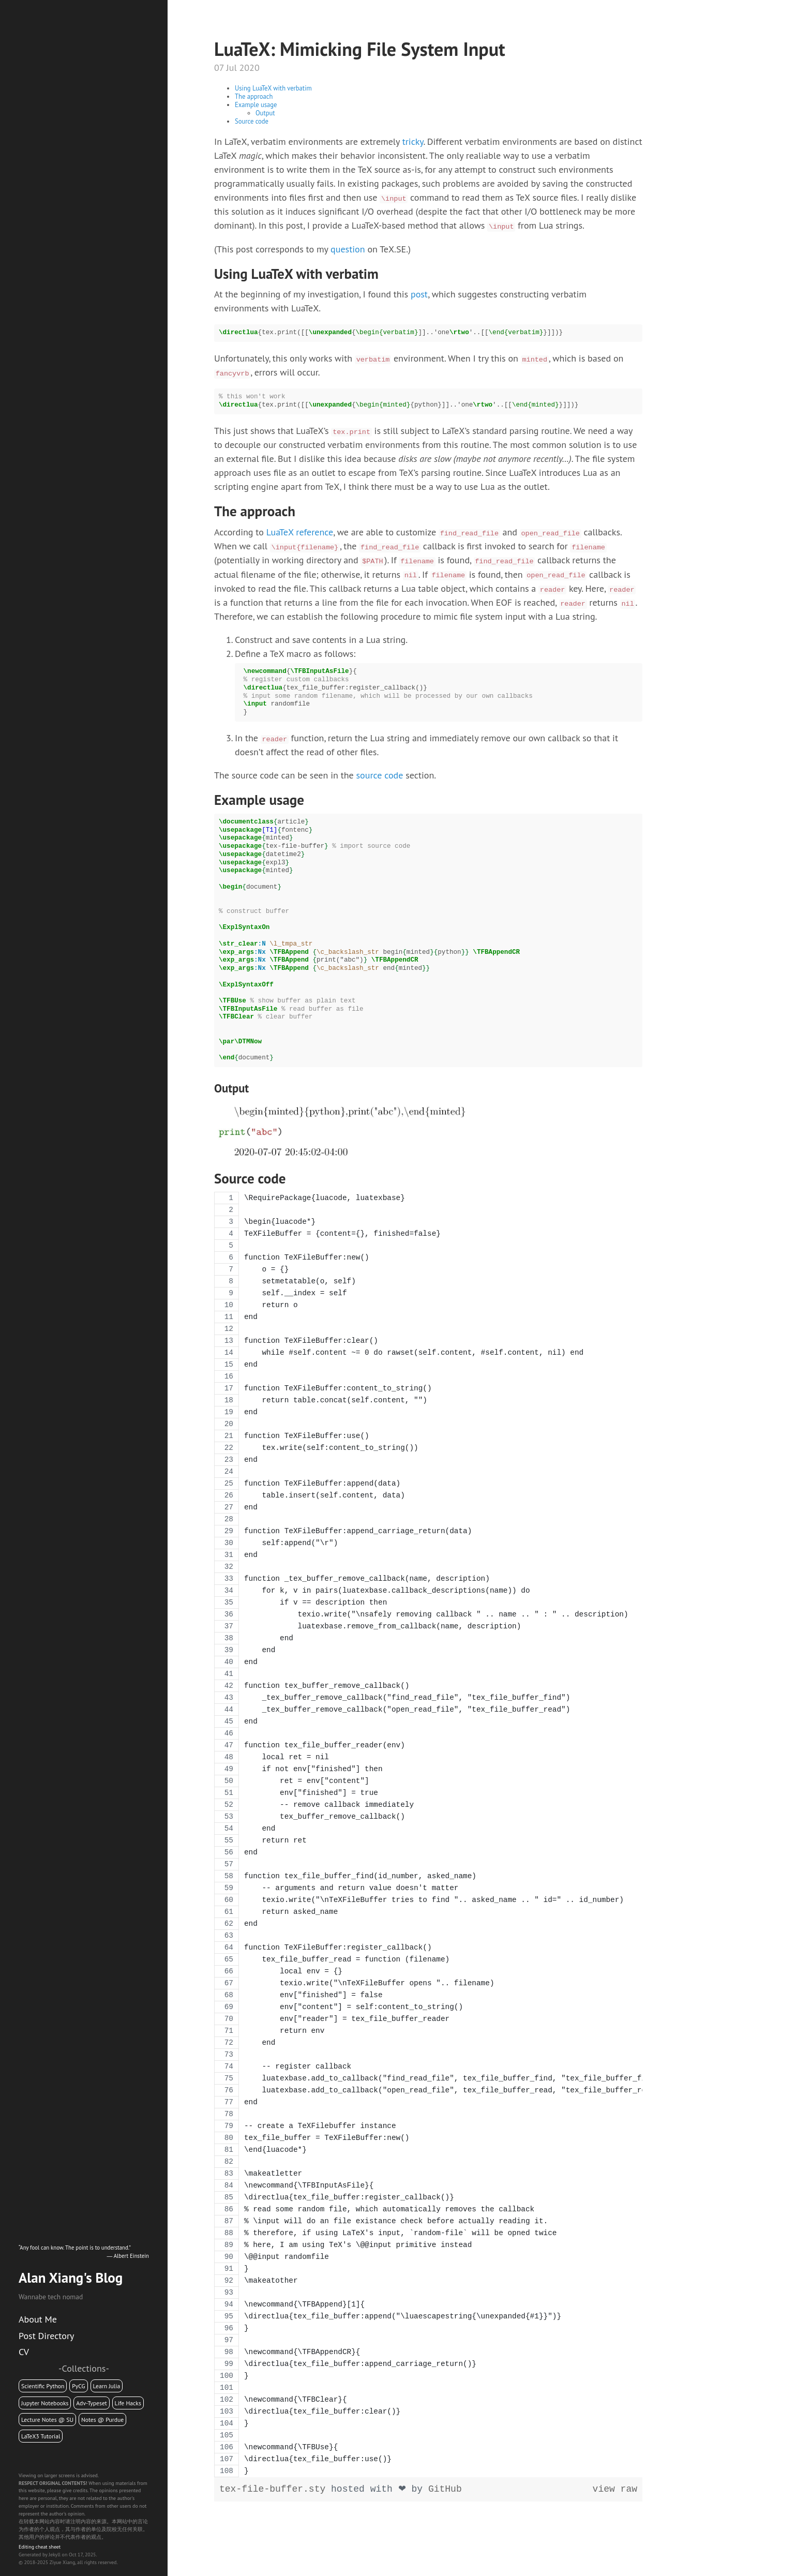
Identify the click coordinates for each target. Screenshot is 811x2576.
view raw (615, 2489)
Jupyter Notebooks (44, 2403)
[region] (428, 1834)
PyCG (78, 2386)
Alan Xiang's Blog (71, 2277)
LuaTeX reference (300, 532)
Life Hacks (128, 2403)
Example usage (256, 104)
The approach (254, 96)
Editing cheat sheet (40, 2546)
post (419, 294)
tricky (413, 141)
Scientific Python (42, 2386)
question (348, 249)
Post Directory (46, 2336)
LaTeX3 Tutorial (40, 2436)
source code (379, 775)
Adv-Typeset (91, 2403)
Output (265, 113)
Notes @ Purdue (102, 2419)
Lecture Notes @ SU (47, 2419)
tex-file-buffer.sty (275, 2489)
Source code (251, 121)
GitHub (445, 2489)
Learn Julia (107, 2386)
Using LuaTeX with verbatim (273, 88)
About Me (38, 2319)
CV (24, 2352)
